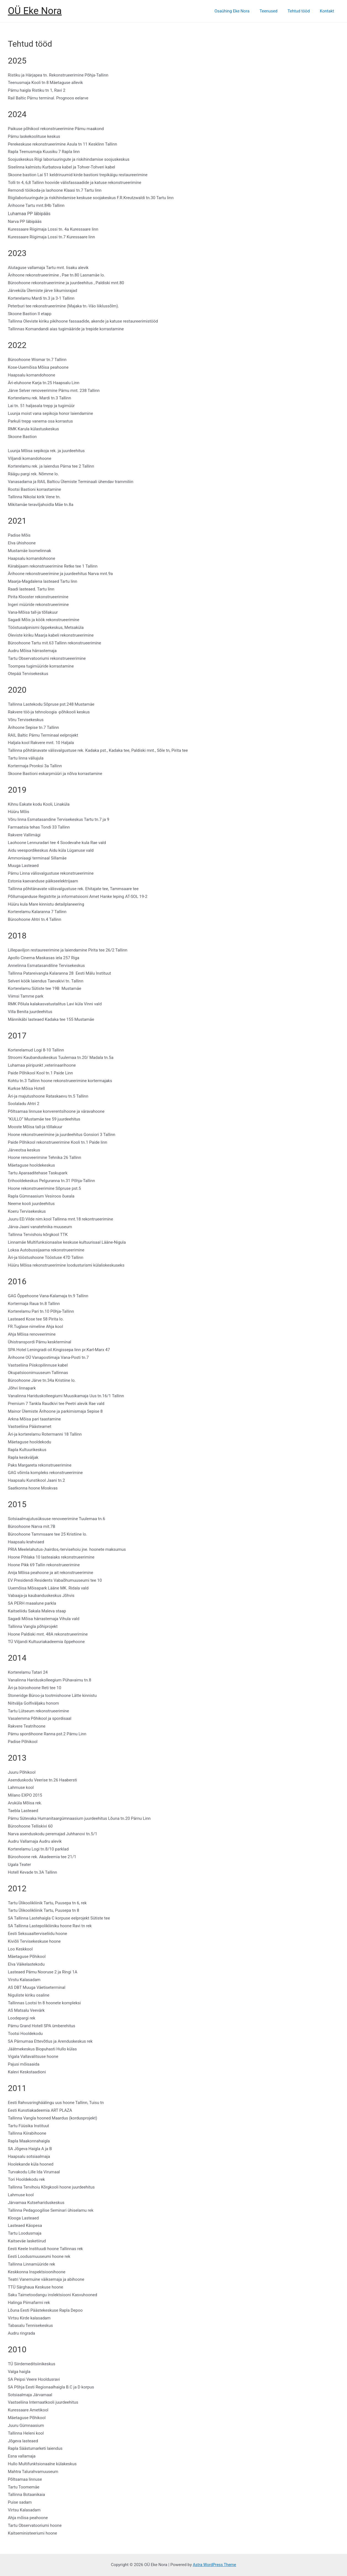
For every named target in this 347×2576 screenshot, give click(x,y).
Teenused (273, 11)
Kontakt (328, 11)
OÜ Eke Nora (35, 11)
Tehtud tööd (301, 11)
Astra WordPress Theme (214, 2564)
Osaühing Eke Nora (238, 11)
